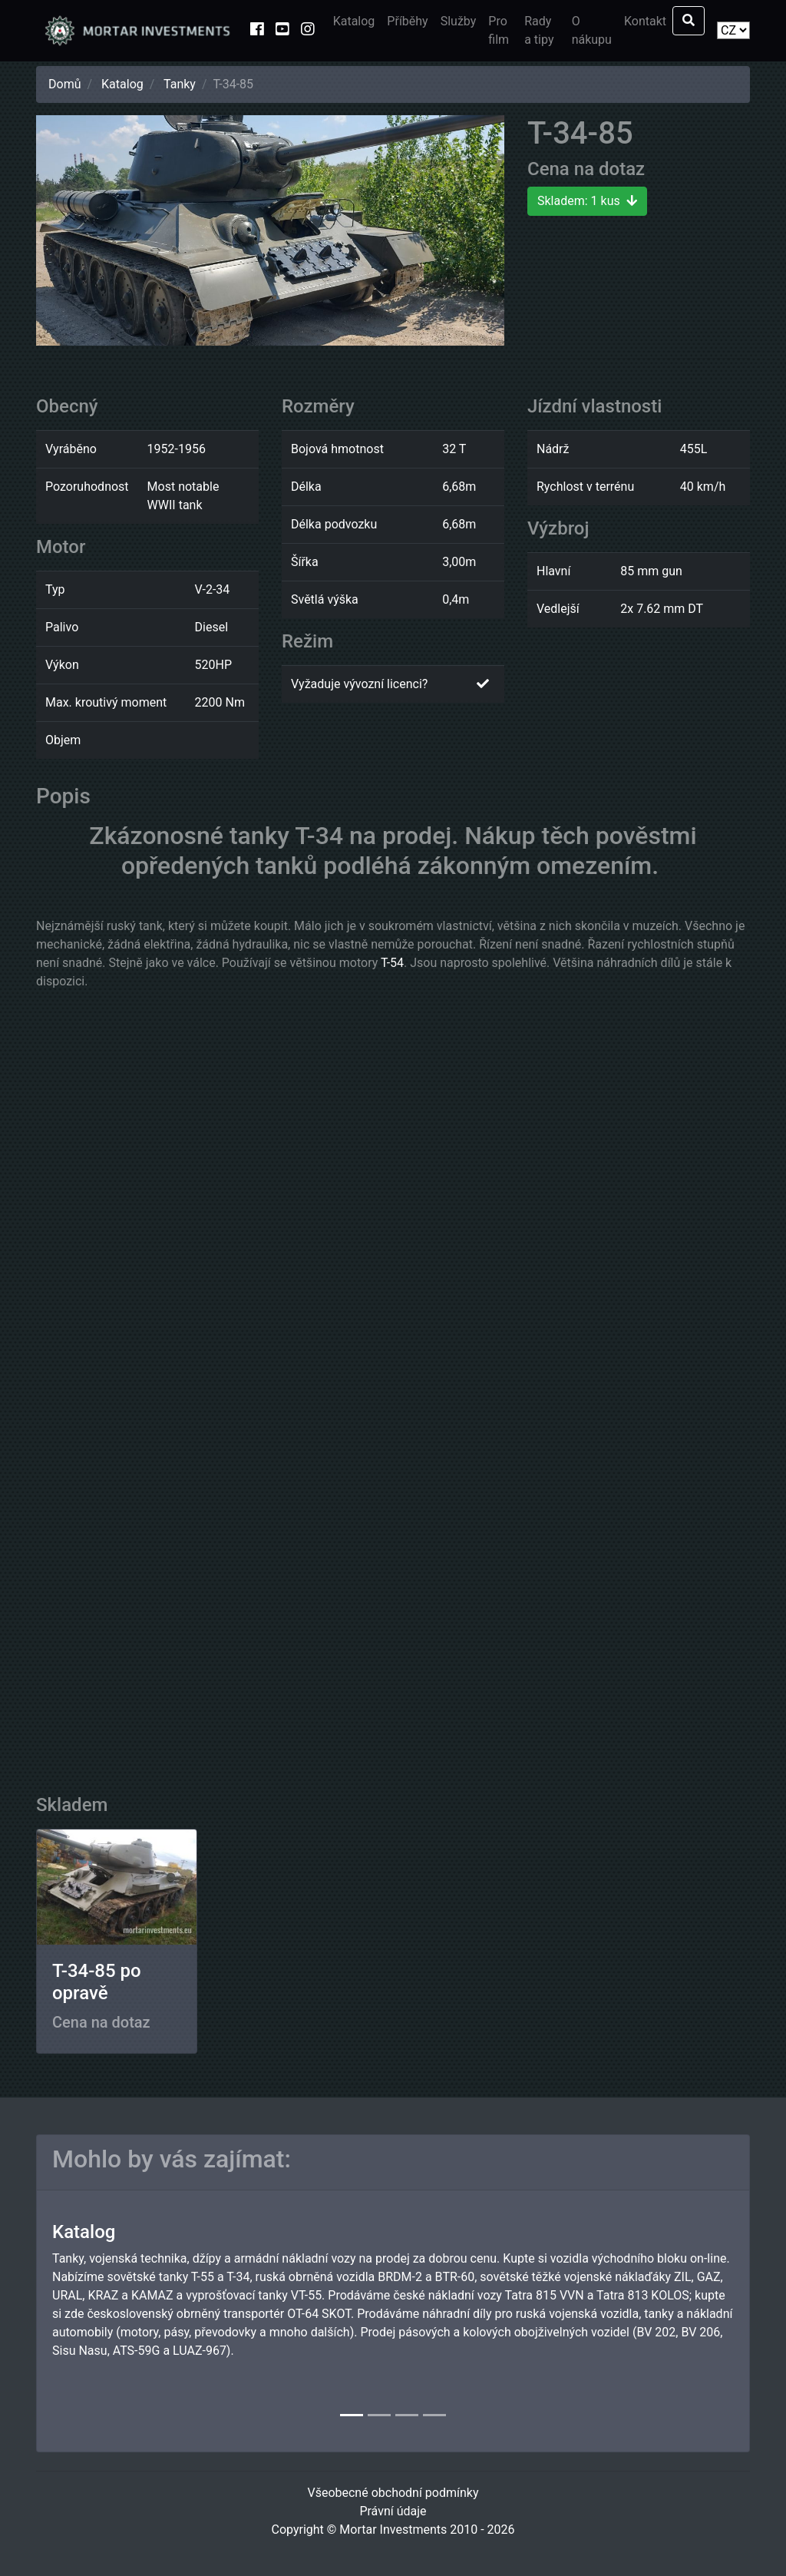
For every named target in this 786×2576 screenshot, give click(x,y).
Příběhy (407, 21)
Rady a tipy (538, 30)
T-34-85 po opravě (96, 1982)
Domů (64, 84)
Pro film (498, 30)
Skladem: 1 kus (587, 201)
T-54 (392, 962)
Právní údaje (392, 2511)
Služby (459, 21)
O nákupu (592, 30)
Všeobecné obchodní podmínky (392, 2492)
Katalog (354, 21)
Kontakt (645, 21)
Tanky (179, 84)
